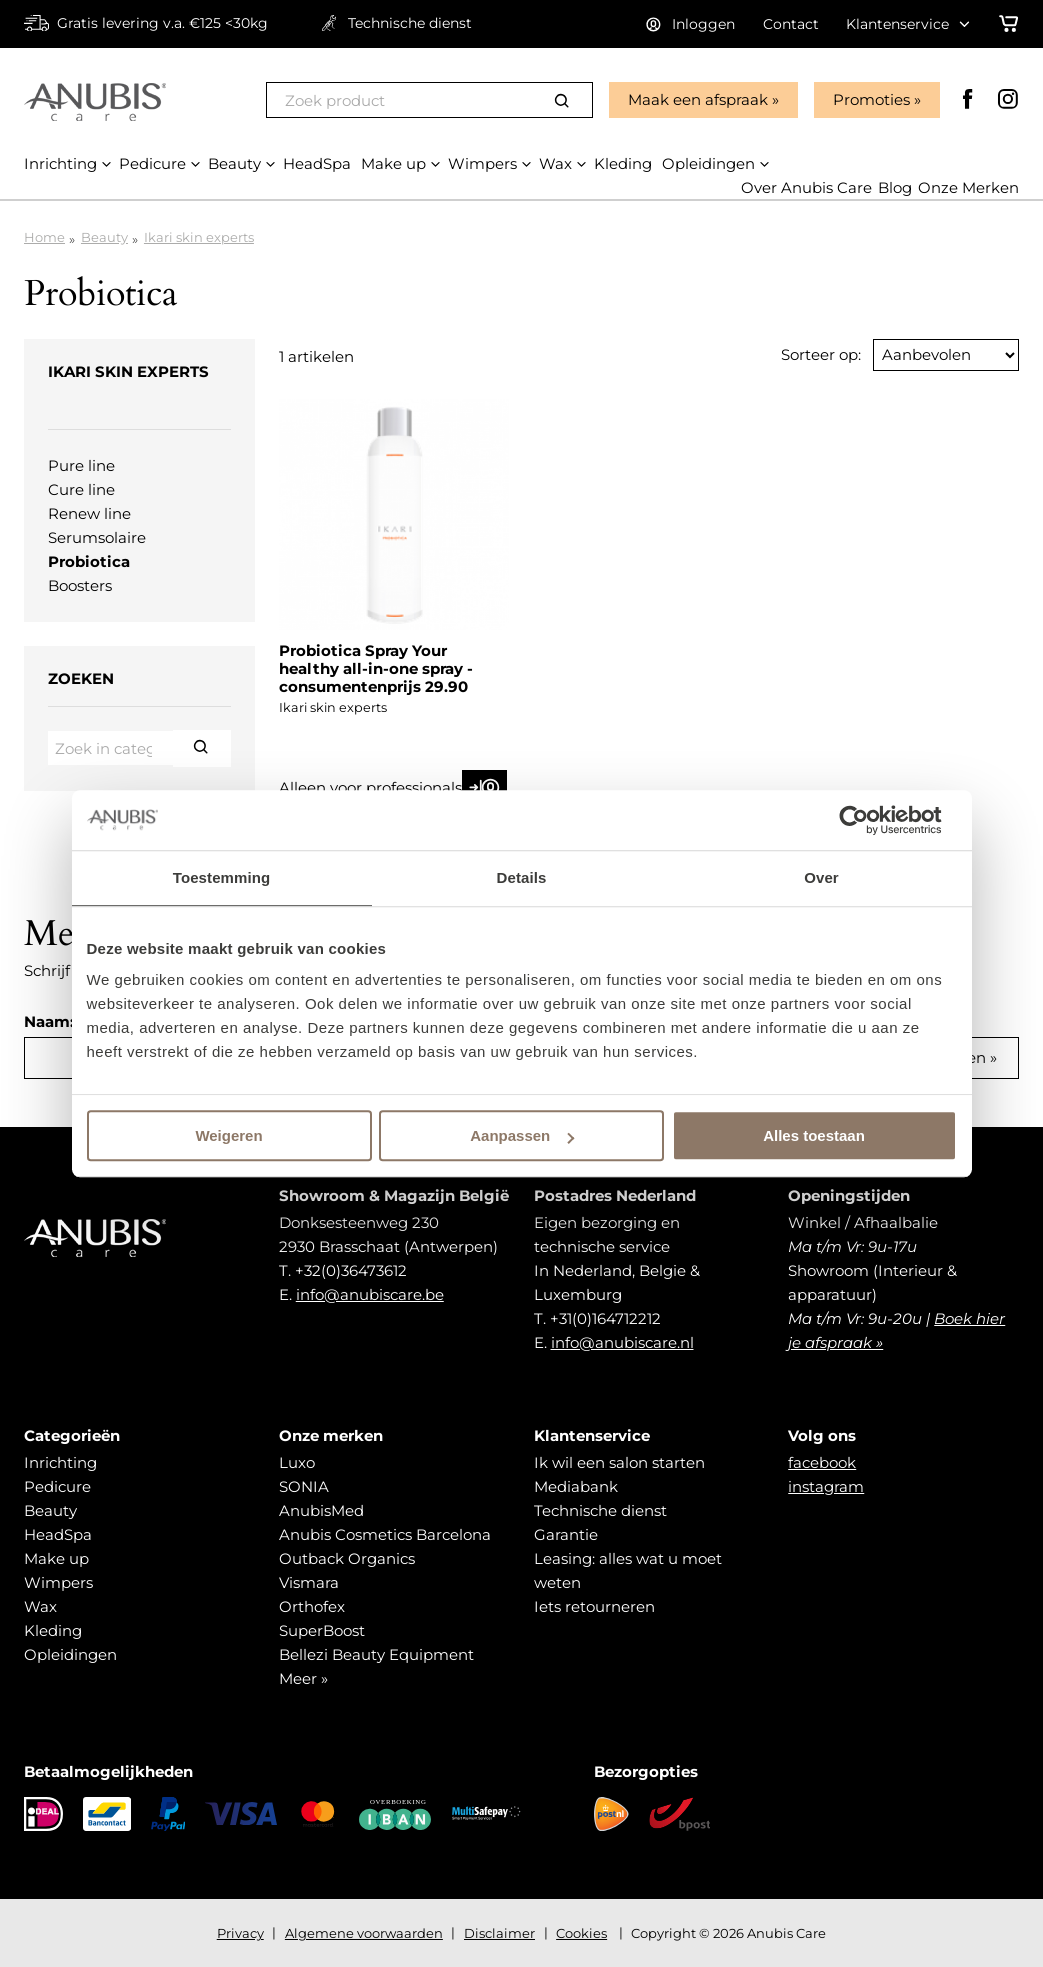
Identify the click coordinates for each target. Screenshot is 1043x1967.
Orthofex (312, 1606)
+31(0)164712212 (605, 1318)
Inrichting (60, 1462)
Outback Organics (347, 1558)
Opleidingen (70, 1654)
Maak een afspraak (698, 99)
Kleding (53, 1630)
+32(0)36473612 (351, 1270)
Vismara (309, 1582)
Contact (791, 24)
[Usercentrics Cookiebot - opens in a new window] (869, 820)
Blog (895, 188)
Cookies (581, 1933)
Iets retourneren (594, 1606)
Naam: (49, 1021)
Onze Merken (968, 188)
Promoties (871, 99)
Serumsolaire (97, 537)
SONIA (304, 1486)
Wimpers (58, 1582)
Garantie (566, 1534)
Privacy (240, 1933)
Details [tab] (522, 877)
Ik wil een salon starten (619, 1462)
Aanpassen (522, 1135)
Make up (56, 1558)
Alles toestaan (814, 1135)
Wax (40, 1606)
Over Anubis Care (806, 188)
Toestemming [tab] (222, 877)
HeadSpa (58, 1534)
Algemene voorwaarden (364, 1933)
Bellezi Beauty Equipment (376, 1654)
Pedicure (57, 1486)
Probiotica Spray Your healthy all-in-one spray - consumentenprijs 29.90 (376, 668)
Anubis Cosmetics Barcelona (385, 1534)
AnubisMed (321, 1510)
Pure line (81, 465)
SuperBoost (322, 1630)
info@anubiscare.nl (622, 1342)
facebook (822, 1462)
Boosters (80, 585)
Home (44, 237)
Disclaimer (499, 1933)
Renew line (89, 513)
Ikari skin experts (199, 237)
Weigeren (228, 1135)
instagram (826, 1486)
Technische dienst (600, 1510)
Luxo (297, 1462)
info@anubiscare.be (370, 1294)
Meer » (303, 1678)
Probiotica (89, 561)
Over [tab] (821, 877)
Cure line (81, 489)
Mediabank (576, 1486)
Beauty (104, 237)
